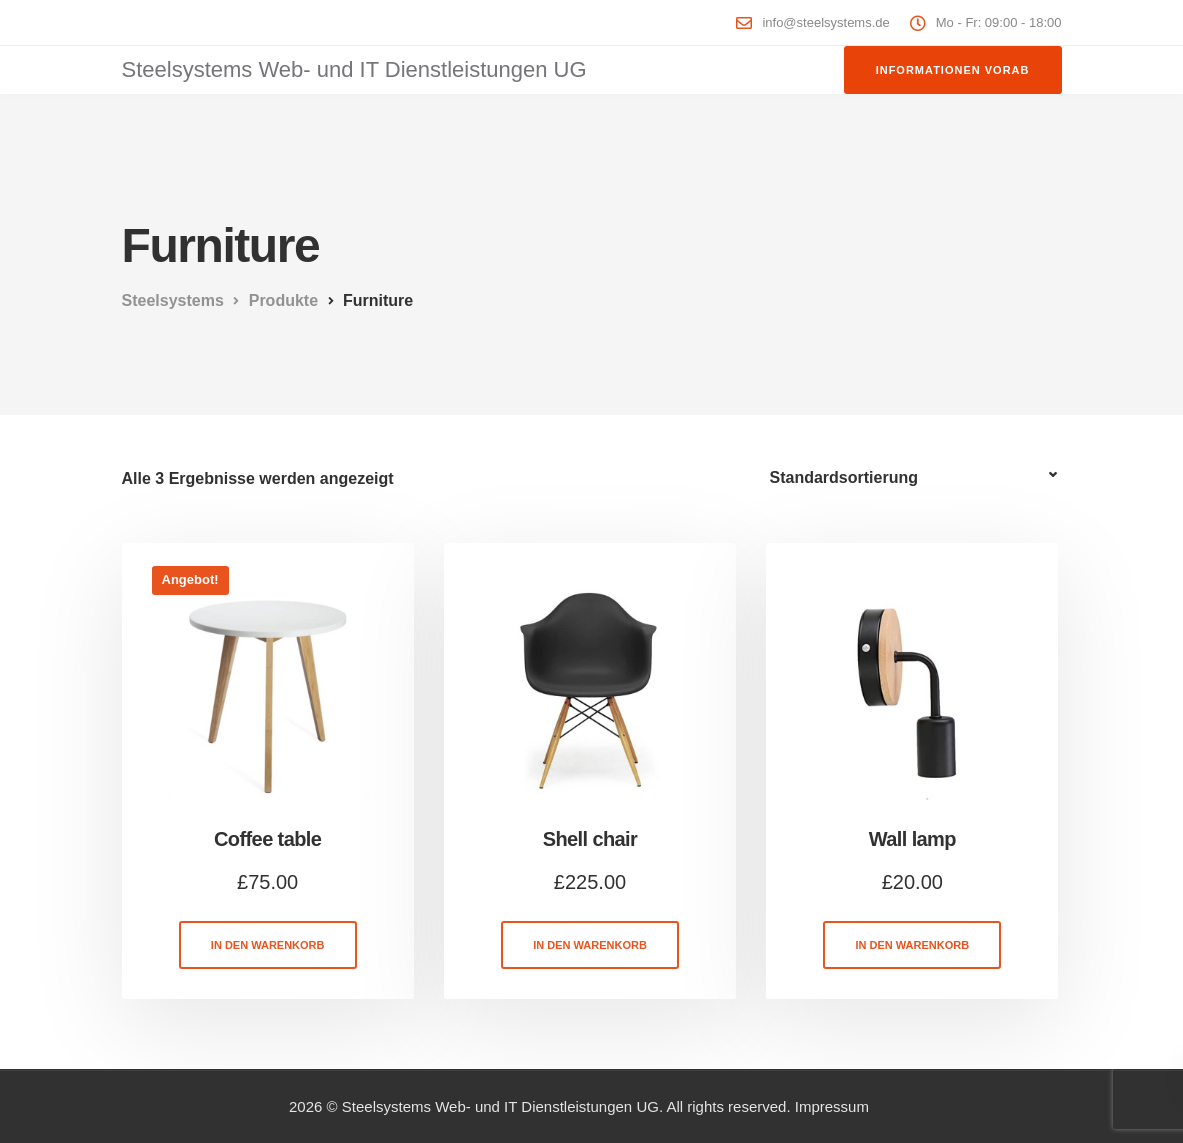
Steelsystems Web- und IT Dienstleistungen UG (354, 69)
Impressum (832, 1106)
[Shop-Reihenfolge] (916, 478)
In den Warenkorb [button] (268, 945)
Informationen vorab (953, 70)
